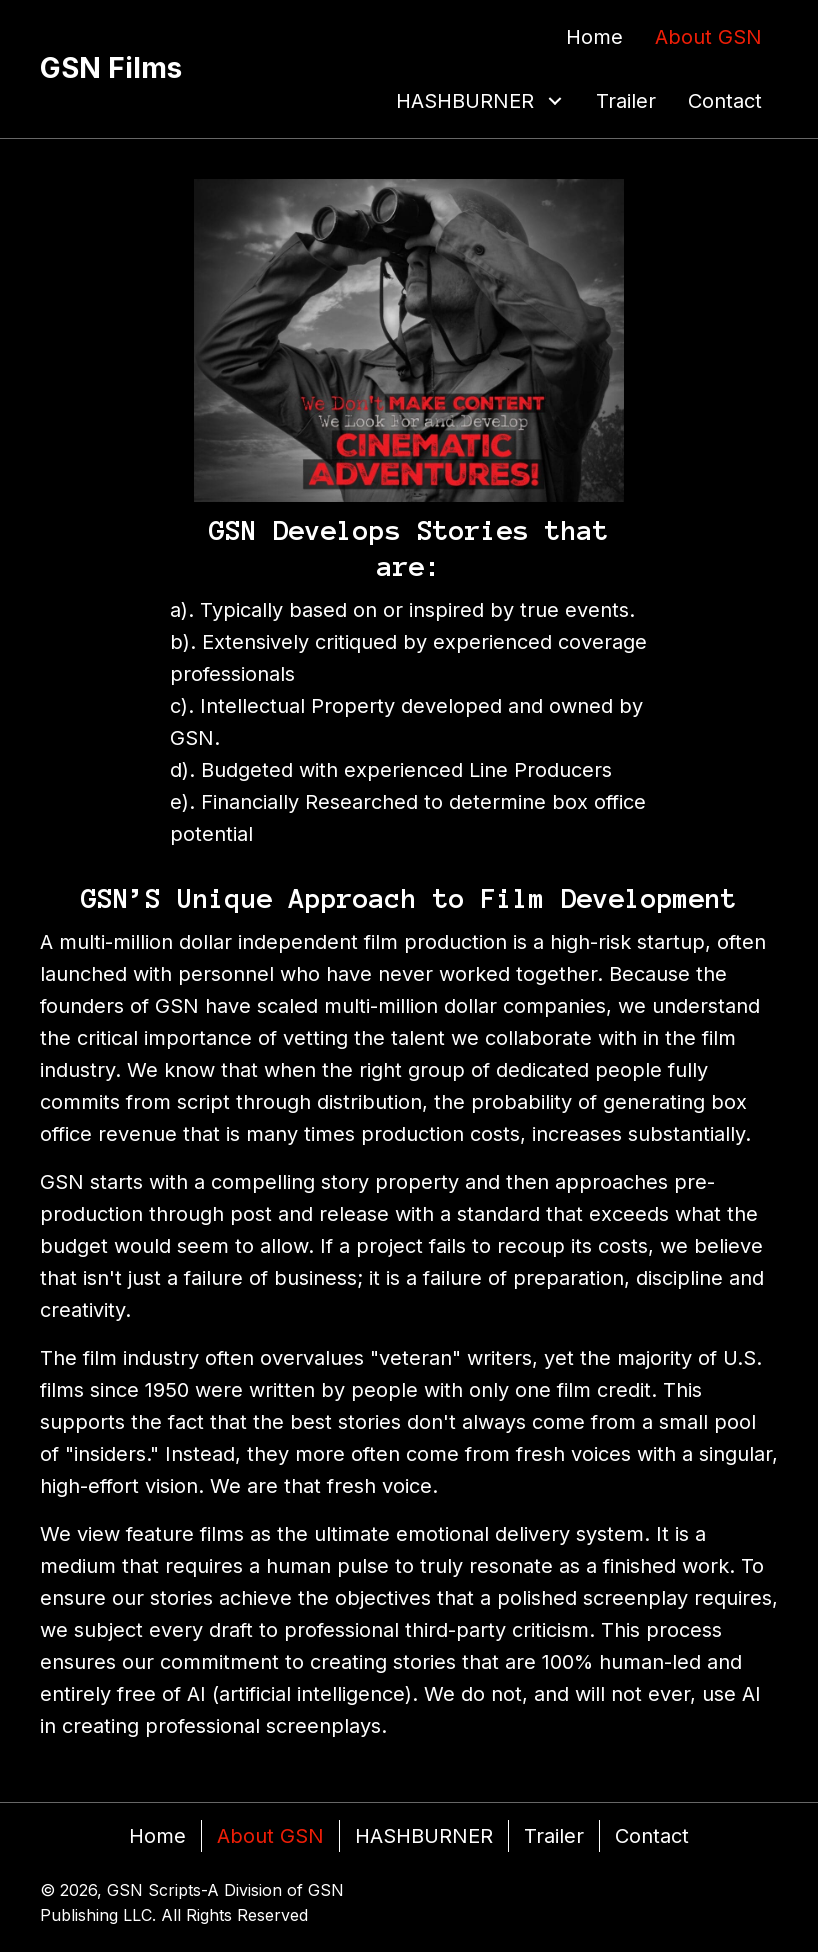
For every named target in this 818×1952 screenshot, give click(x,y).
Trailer (554, 1836)
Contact (652, 1836)
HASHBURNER (424, 1836)
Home (157, 1836)
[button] (555, 101)
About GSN (270, 1836)
